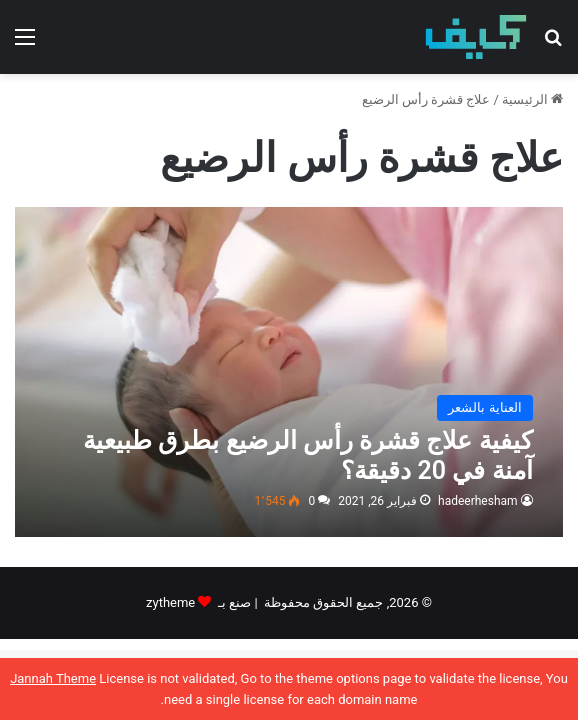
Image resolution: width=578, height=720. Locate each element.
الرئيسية (532, 99)
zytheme (170, 602)
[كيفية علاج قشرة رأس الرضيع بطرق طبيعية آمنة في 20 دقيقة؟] (288, 372)
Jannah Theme (53, 678)
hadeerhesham (478, 501)
